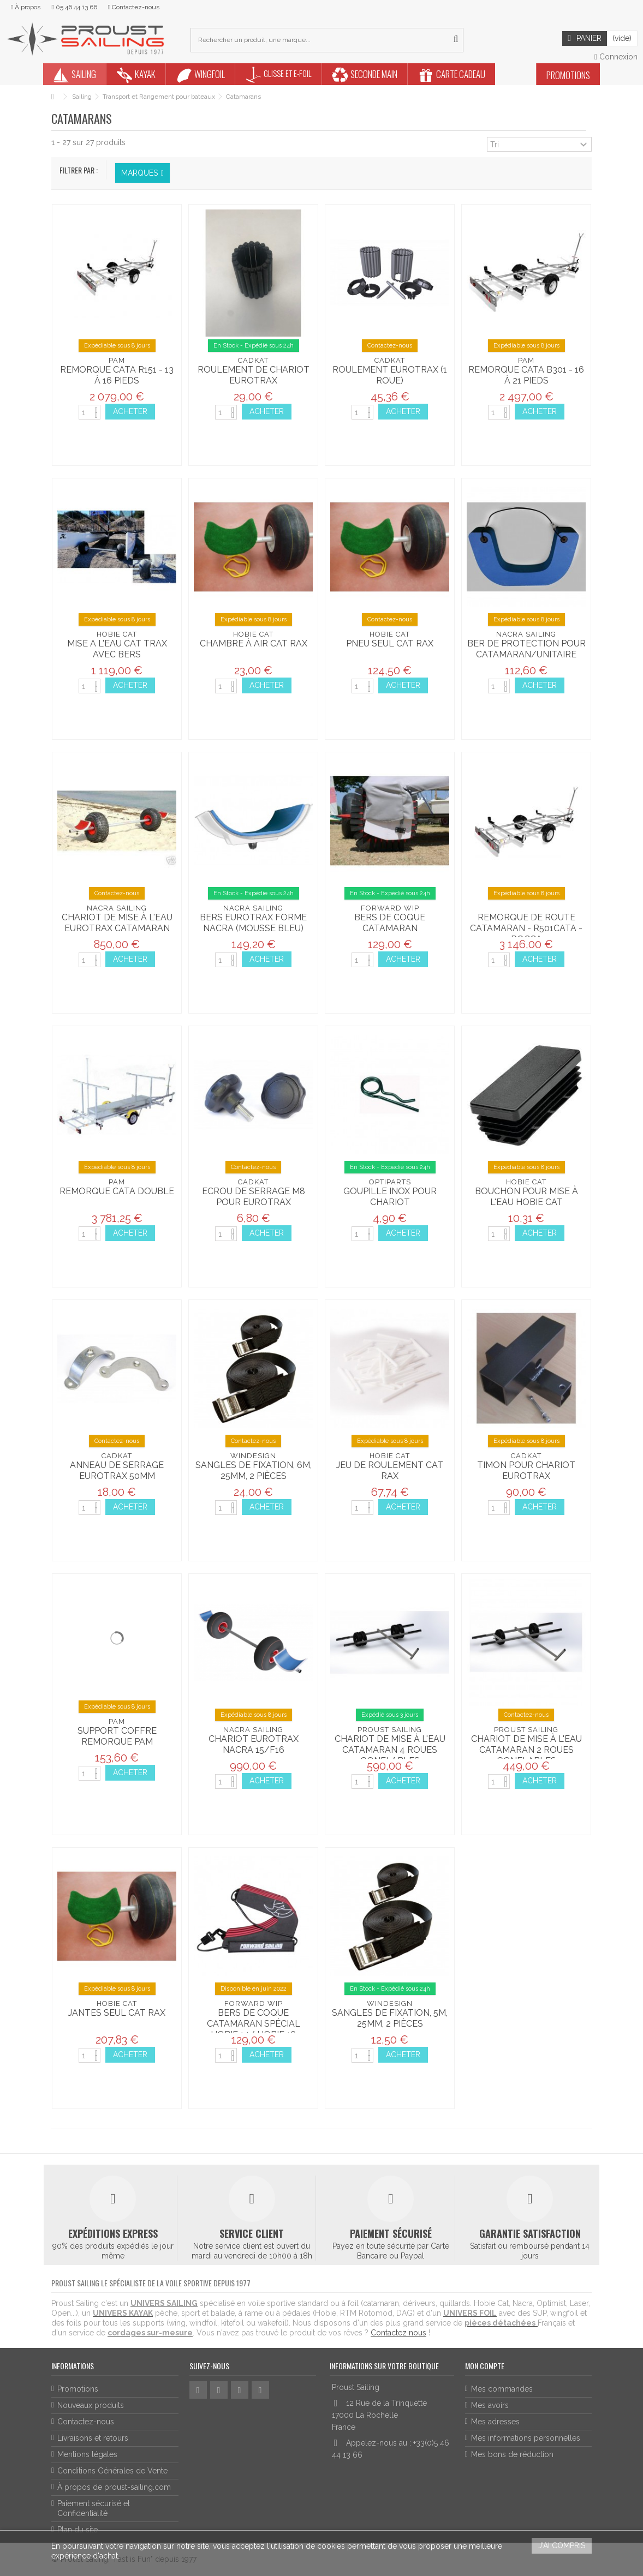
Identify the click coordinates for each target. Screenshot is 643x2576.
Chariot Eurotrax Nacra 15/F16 (254, 1744)
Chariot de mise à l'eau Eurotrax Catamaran (117, 922)
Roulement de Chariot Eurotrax (253, 375)
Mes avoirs (490, 2405)
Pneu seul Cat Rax (389, 643)
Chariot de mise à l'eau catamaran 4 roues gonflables (390, 1750)
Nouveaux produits (90, 2405)
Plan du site (77, 2529)
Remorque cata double (116, 1191)
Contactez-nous (85, 2421)
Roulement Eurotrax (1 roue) (389, 375)
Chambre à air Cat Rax (253, 643)
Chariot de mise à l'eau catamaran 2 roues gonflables (526, 1750)
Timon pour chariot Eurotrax (526, 1470)
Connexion (616, 56)
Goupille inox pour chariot (390, 1196)
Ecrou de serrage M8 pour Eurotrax (253, 1196)
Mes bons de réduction (512, 2454)
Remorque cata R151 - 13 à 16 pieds (117, 375)
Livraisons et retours (92, 2438)
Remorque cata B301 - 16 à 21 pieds (526, 375)
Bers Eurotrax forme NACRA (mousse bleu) (253, 922)
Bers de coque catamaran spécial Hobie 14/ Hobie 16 (253, 2024)
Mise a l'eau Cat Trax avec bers (117, 649)
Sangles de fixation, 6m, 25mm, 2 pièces (253, 1470)
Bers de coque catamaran (389, 922)
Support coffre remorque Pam (117, 1736)
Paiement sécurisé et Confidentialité (93, 2508)
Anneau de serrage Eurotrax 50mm (117, 1470)
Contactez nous (398, 2332)
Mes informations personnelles (525, 2438)
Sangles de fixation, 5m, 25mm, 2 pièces (390, 2018)
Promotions (77, 2389)
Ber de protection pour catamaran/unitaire (526, 649)
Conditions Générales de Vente (112, 2470)
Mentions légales (87, 2454)
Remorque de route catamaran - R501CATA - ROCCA (526, 928)
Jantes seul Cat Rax (116, 2013)
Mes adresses (495, 2421)
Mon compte (484, 2365)
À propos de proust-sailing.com (114, 2487)
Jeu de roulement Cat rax (389, 1470)
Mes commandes (502, 2389)
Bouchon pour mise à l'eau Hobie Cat (526, 1196)
